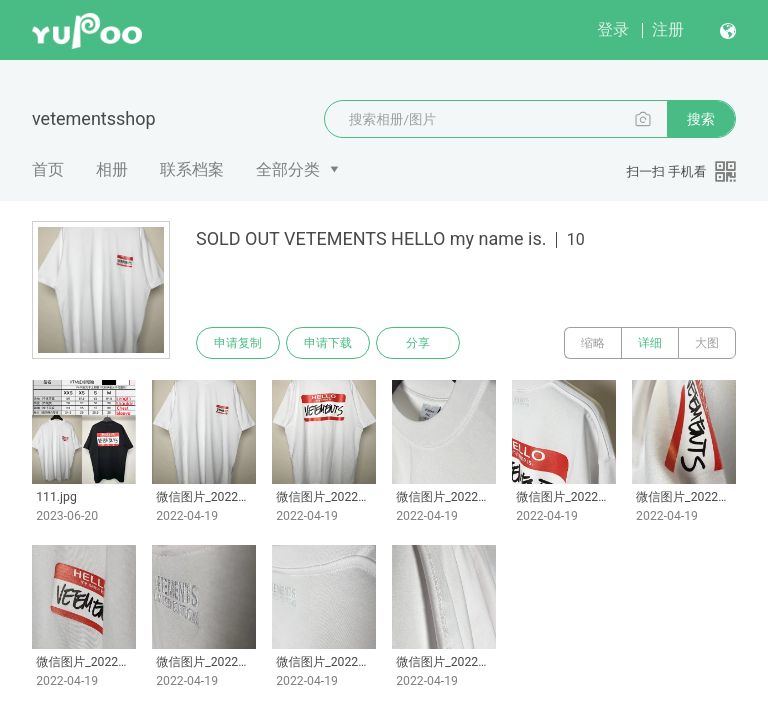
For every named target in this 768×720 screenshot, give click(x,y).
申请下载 (328, 343)
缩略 (593, 343)
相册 (112, 169)
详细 (650, 343)
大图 (707, 343)
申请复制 (238, 343)
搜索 (701, 119)
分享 (418, 343)
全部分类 (288, 169)
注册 (668, 29)
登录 (613, 29)
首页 (48, 169)
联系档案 (192, 169)
